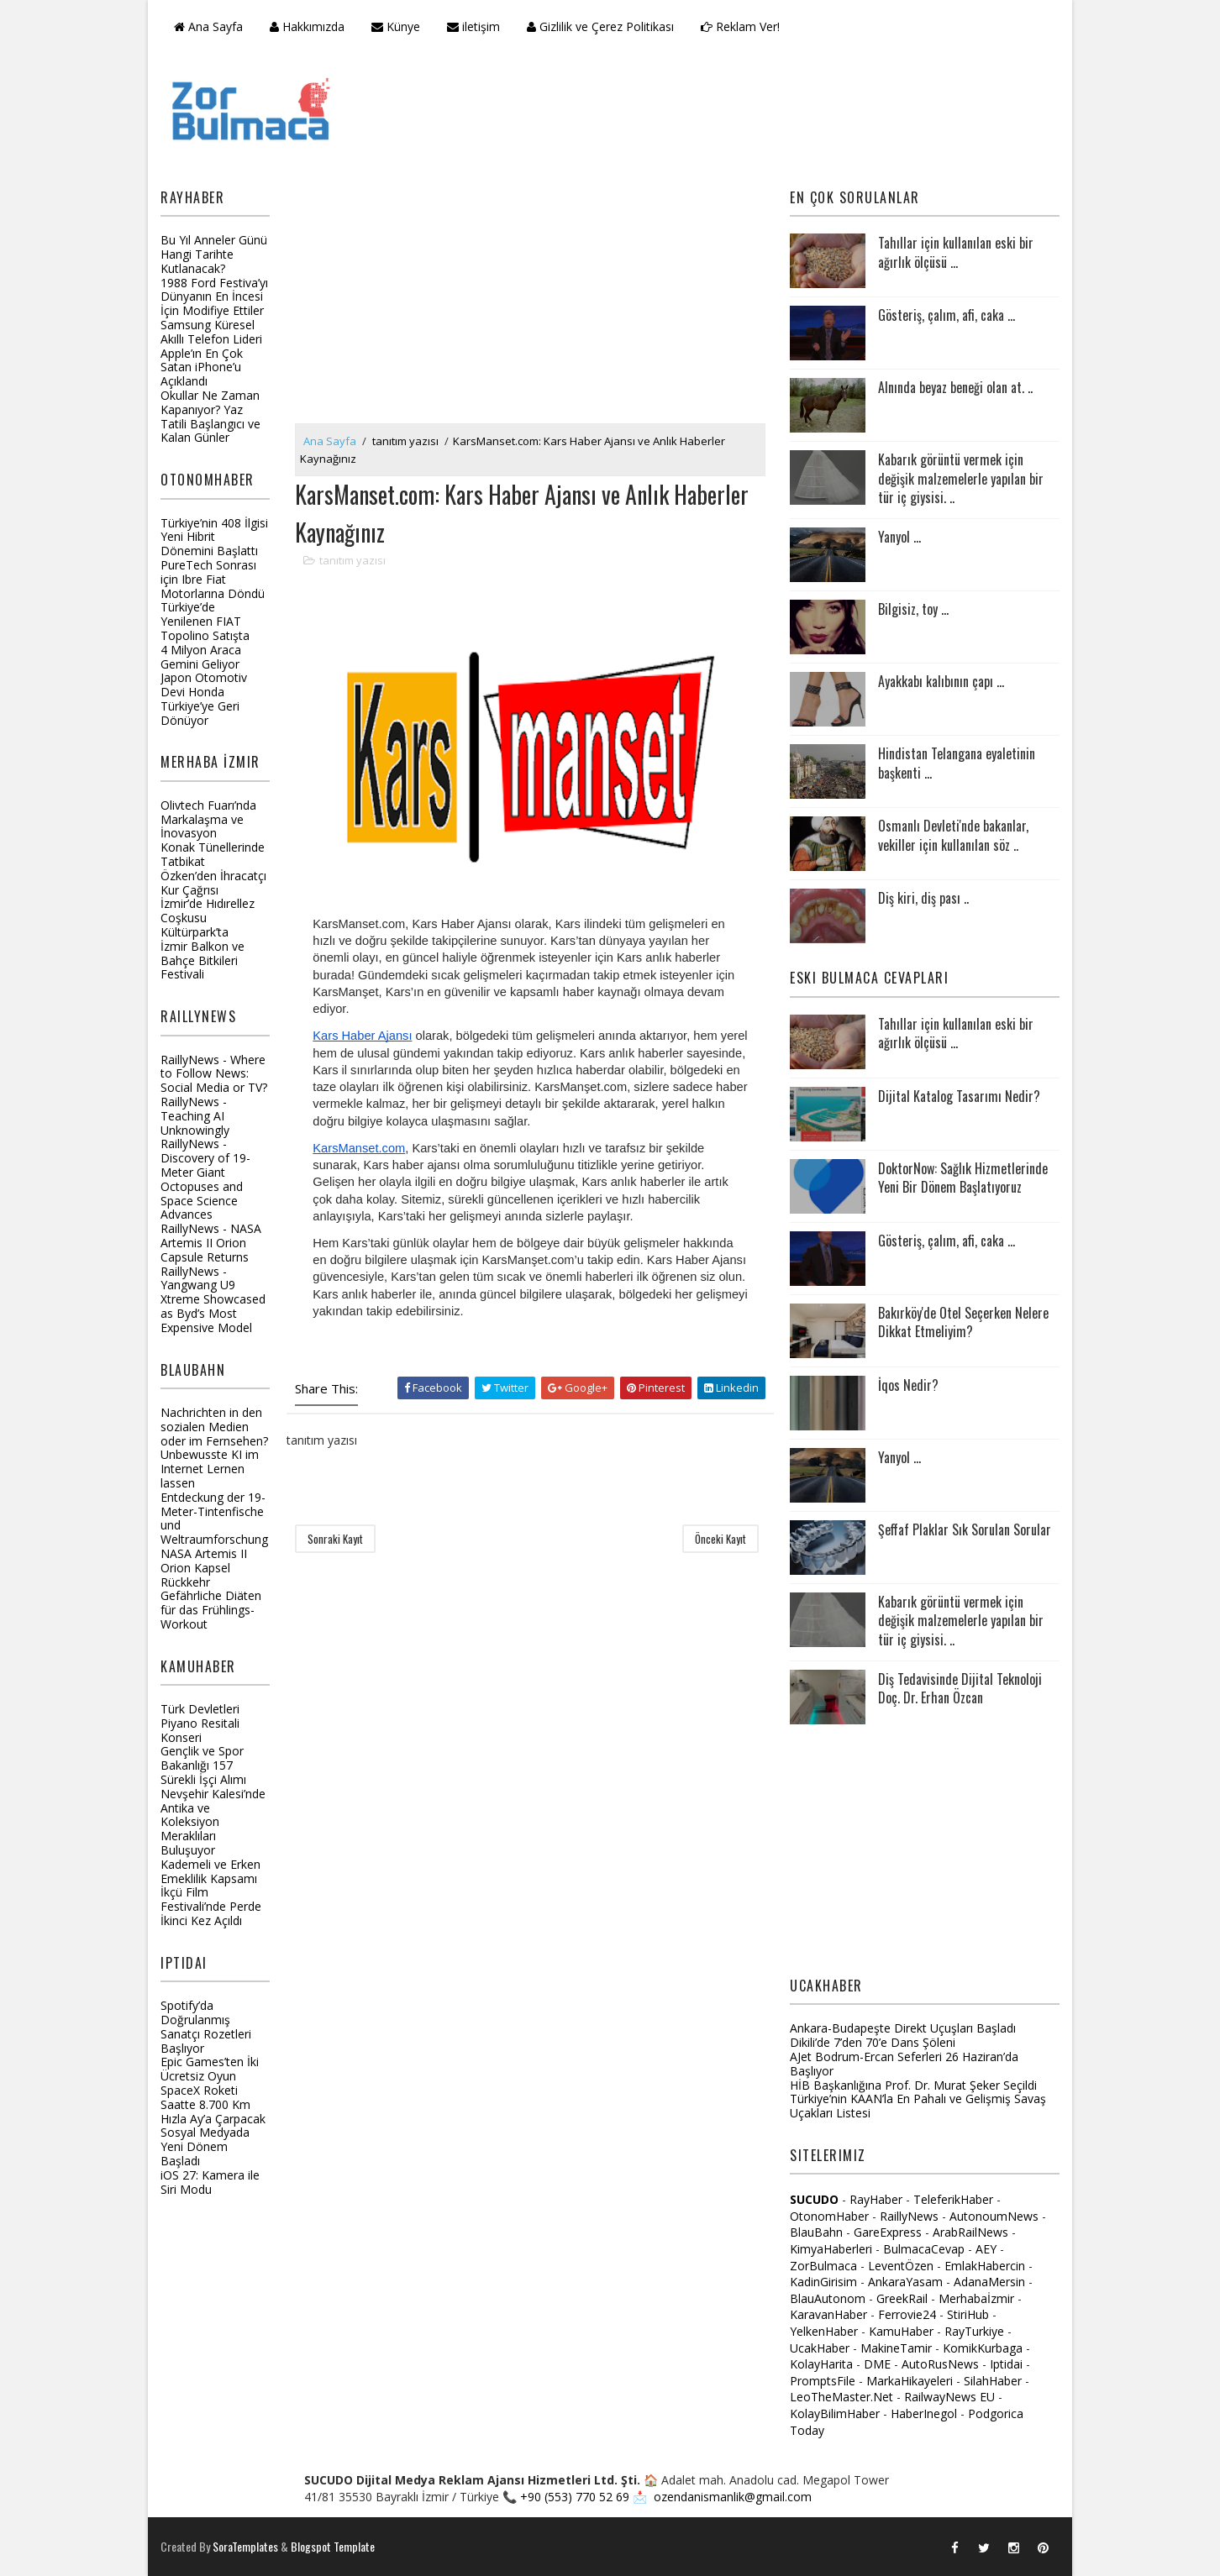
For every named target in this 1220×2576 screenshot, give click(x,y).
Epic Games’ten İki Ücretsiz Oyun (209, 2069)
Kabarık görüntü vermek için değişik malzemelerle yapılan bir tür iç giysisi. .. (961, 478)
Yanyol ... (899, 537)
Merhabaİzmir (976, 2298)
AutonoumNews (994, 2216)
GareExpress (888, 2232)
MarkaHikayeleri (909, 2381)
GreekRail (902, 2298)
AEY (986, 2249)
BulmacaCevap (924, 2249)
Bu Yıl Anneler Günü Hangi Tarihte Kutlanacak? (213, 254)
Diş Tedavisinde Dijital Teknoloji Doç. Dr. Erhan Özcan (960, 1688)
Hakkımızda (307, 26)
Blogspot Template (333, 2546)
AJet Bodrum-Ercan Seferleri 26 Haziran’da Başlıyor (904, 2064)
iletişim (473, 26)
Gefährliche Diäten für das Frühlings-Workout (210, 1609)
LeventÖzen (900, 2266)
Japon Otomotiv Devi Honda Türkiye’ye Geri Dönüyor (203, 698)
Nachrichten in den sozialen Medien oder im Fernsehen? (214, 1426)
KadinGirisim (823, 2282)
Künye (395, 26)
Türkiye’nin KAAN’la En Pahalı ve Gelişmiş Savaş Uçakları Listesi (918, 2106)
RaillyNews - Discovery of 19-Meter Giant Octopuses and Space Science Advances (205, 1179)
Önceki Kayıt (720, 1538)
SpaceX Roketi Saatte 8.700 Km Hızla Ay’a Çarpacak (213, 2104)
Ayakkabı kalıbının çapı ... (941, 681)
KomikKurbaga (983, 2348)
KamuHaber (901, 2331)
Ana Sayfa (208, 26)
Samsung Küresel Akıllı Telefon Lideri (211, 332)
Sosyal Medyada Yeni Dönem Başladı (205, 2146)
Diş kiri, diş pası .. (923, 898)
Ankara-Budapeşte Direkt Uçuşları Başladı (903, 2028)
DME (877, 2364)
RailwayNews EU (949, 2397)
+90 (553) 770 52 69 (574, 2497)
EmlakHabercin (986, 2266)
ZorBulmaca (823, 2266)
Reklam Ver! (740, 26)
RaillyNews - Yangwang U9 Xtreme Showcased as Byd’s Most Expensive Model (213, 1299)
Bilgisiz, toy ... (913, 609)
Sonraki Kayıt (335, 1538)
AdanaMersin (989, 2282)
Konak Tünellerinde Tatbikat (212, 854)
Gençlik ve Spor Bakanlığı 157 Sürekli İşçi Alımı (203, 1765)
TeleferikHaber (953, 2199)
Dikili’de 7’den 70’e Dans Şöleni (872, 2042)
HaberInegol (924, 2413)
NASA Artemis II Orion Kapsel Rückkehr (203, 1567)
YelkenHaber (824, 2331)
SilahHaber (993, 2381)
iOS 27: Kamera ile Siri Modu (210, 2182)
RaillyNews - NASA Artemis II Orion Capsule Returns (210, 1242)
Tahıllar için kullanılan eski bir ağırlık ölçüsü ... (955, 252)
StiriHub (968, 2314)
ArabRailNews (970, 2232)
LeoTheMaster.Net (841, 2397)
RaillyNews (909, 2216)
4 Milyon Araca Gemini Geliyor (200, 657)
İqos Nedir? (908, 1385)
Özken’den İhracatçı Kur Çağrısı (213, 883)
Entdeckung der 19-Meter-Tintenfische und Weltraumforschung (214, 1518)
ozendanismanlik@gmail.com (733, 2497)
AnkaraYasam (905, 2282)
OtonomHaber (829, 2216)
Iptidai (1006, 2364)
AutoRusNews (940, 2364)
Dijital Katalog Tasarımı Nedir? (959, 1096)
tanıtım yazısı (405, 441)
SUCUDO (814, 2199)
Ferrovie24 (907, 2314)
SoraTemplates (245, 2546)
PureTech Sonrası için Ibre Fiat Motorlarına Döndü (212, 579)
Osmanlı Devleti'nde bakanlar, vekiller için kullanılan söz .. (953, 835)
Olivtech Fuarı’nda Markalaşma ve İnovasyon (208, 819)
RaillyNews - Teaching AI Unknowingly (194, 1116)
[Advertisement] (530, 297)
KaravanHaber (828, 2314)
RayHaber (875, 2199)
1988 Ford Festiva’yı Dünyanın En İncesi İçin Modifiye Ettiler (214, 297)
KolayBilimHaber (835, 2413)
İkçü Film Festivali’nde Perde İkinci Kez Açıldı (210, 1906)
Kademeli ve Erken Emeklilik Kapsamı (210, 1871)
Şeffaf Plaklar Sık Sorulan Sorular (964, 1529)
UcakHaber (819, 2348)
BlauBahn (816, 2232)
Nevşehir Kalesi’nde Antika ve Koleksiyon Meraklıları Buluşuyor (213, 1822)
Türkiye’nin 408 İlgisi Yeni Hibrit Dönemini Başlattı (214, 537)
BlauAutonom (827, 2298)
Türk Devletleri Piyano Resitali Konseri (199, 1723)
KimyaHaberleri (831, 2249)
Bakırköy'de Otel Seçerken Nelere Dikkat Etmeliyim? (963, 1322)
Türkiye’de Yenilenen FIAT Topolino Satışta (205, 621)
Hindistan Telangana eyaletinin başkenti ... (956, 762)
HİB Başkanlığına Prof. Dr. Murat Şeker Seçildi (913, 2085)
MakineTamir (896, 2348)
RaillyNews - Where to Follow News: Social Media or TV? (213, 1074)
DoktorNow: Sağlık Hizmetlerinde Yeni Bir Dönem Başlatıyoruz (963, 1177)
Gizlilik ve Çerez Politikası (600, 26)
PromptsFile (822, 2381)
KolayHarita (821, 2364)
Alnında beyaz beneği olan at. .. (955, 387)
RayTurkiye (974, 2331)
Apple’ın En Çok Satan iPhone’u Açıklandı (201, 367)
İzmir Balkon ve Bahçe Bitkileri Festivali (202, 960)
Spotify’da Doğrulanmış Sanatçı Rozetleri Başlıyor (205, 2026)
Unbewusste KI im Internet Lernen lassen (209, 1468)
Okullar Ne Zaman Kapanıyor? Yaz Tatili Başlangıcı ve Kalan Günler (210, 416)
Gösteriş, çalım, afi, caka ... (946, 315)
